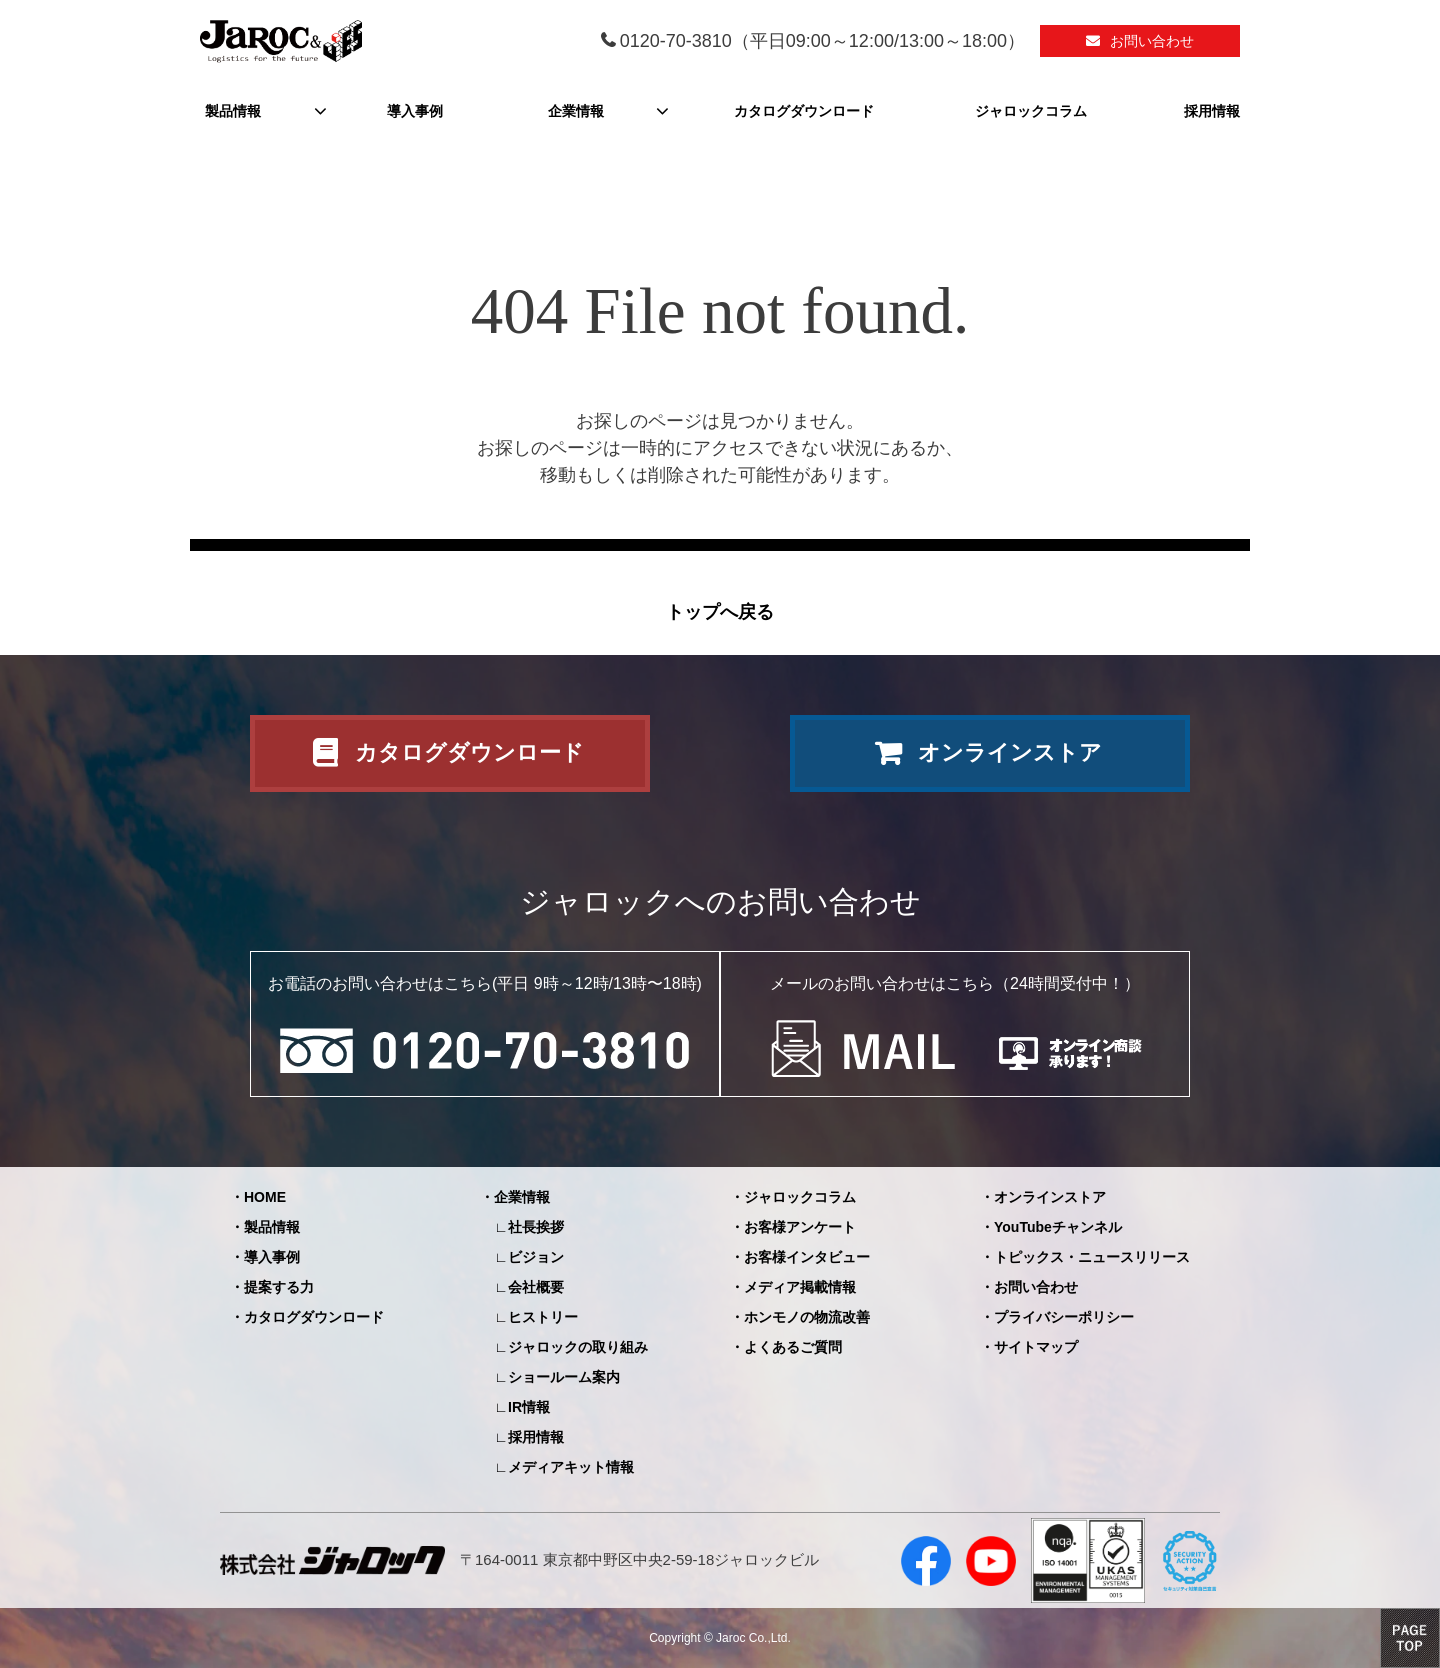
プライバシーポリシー (1064, 1317)
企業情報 (576, 111)
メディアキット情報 (571, 1467)
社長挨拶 (536, 1227)
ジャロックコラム (1031, 111)
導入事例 (415, 111)
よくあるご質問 (793, 1347)
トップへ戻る (720, 612)
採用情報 (1212, 111)
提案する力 (279, 1287)
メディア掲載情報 (800, 1287)
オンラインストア (1010, 752)
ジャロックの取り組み (578, 1347)
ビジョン (536, 1257)
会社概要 (536, 1287)
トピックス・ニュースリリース (1092, 1257)
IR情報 (529, 1407)
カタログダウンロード (804, 111)
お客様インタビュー (807, 1257)
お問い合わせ (1152, 41)
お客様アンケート (800, 1227)
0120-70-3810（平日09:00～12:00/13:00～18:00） (822, 41)
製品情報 (233, 111)
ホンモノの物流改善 (807, 1317)
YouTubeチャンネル (1058, 1227)
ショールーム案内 (564, 1377)
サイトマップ (1036, 1347)
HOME (265, 1197)
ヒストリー (543, 1317)
